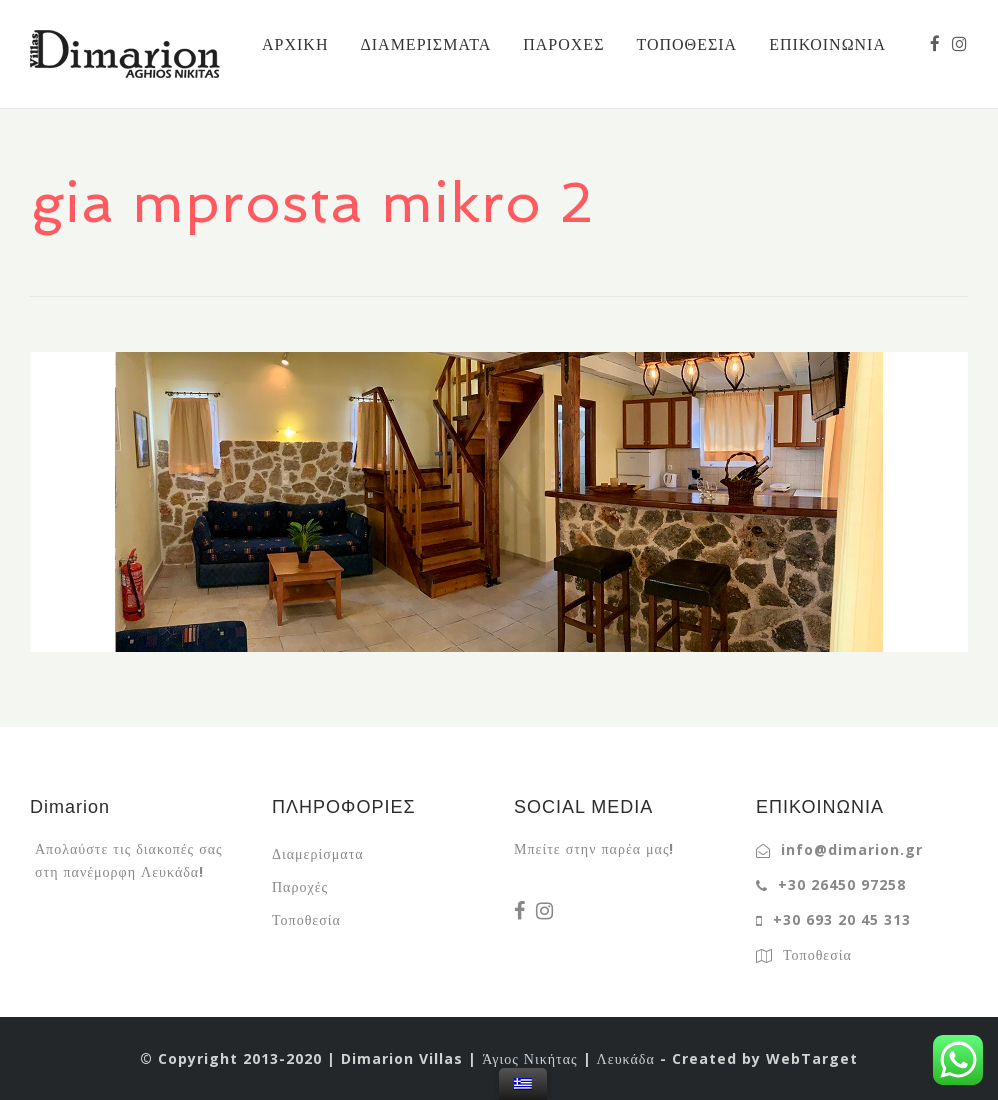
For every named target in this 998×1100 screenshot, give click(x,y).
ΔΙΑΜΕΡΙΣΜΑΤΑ (425, 44)
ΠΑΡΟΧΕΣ (563, 44)
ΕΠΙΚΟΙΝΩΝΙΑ (827, 44)
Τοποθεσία (306, 919)
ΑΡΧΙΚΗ (295, 44)
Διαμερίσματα (318, 853)
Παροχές (300, 886)
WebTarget (812, 1058)
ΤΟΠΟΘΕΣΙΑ (686, 44)
